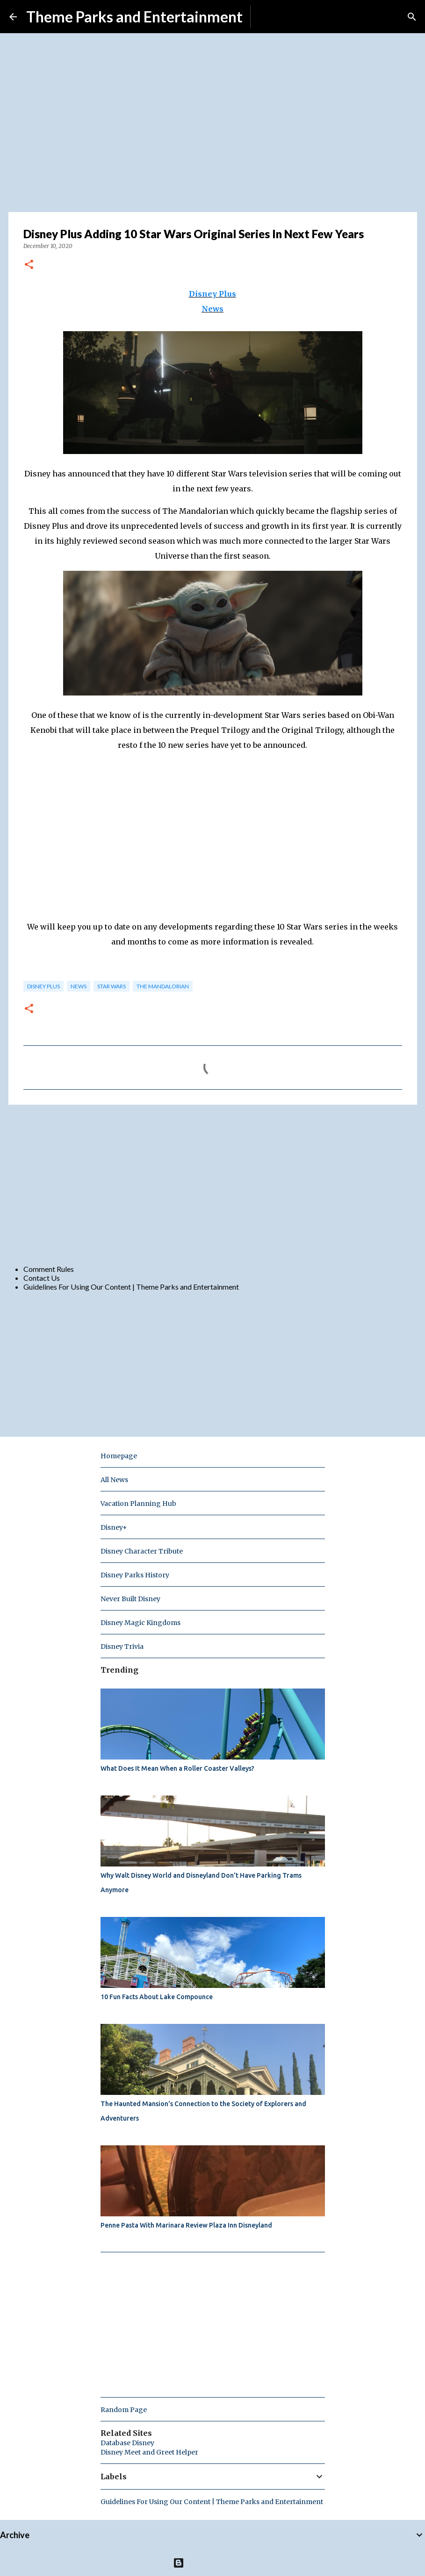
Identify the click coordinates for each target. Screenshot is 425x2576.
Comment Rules (48, 1268)
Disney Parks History (135, 1575)
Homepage (119, 1456)
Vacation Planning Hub (138, 1503)
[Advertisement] (213, 1184)
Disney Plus (212, 293)
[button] (29, 265)
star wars (111, 986)
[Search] (412, 17)
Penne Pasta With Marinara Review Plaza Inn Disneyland (186, 2225)
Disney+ (114, 1527)
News (212, 308)
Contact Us (41, 1277)
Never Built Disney (130, 1599)
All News (114, 1480)
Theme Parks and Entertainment (134, 16)
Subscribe (273, 16)
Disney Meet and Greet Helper (149, 2452)
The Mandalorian (163, 986)
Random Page (124, 2410)
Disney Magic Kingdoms (140, 1622)
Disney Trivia (122, 1646)
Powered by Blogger (212, 2562)
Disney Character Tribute (142, 1551)
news (78, 986)
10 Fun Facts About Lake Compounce (157, 1997)
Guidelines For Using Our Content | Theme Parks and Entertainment (131, 1286)
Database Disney (127, 2443)
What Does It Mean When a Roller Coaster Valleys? (177, 1768)
